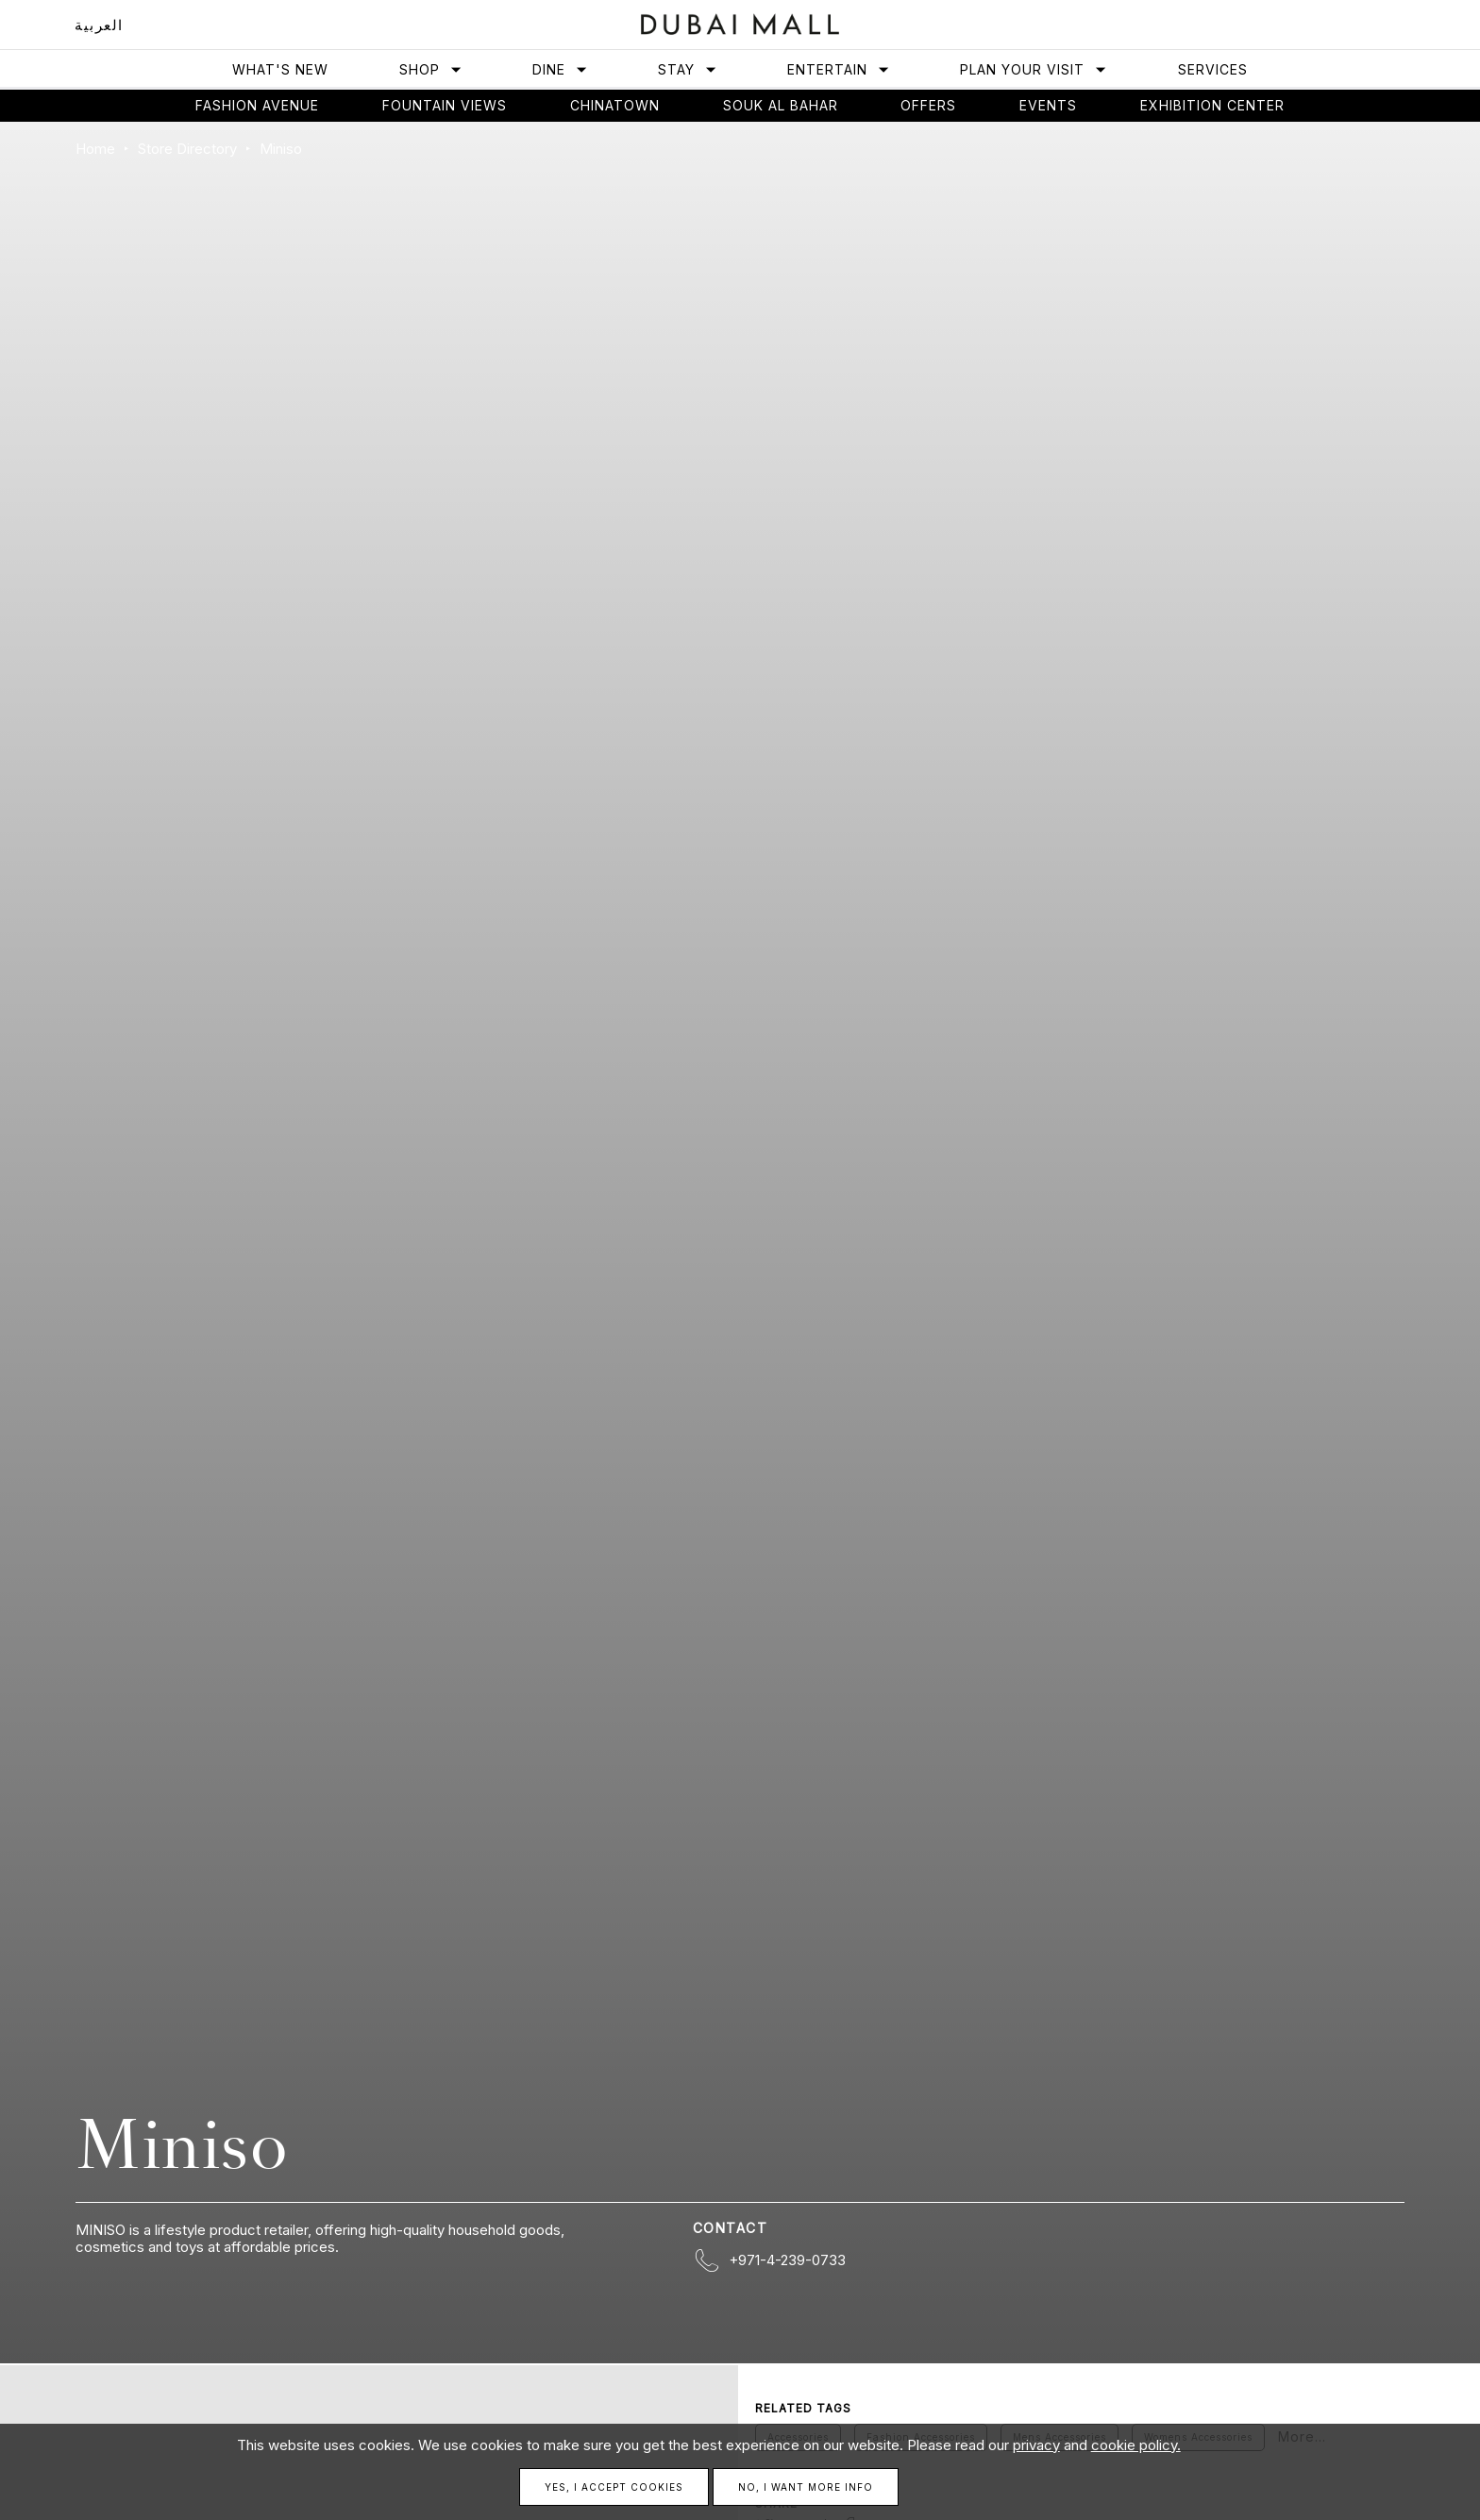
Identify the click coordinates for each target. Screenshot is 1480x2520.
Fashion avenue (257, 105)
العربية (99, 25)
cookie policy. (1136, 2445)
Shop (430, 69)
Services (1213, 69)
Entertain (838, 69)
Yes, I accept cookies (614, 2487)
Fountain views (444, 105)
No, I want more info (805, 2487)
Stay (687, 69)
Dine (560, 69)
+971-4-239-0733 (787, 2260)
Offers (928, 105)
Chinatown (615, 105)
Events (1048, 105)
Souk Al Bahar (780, 105)
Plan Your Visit (1033, 69)
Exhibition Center (1212, 105)
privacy (1036, 2445)
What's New (280, 69)
